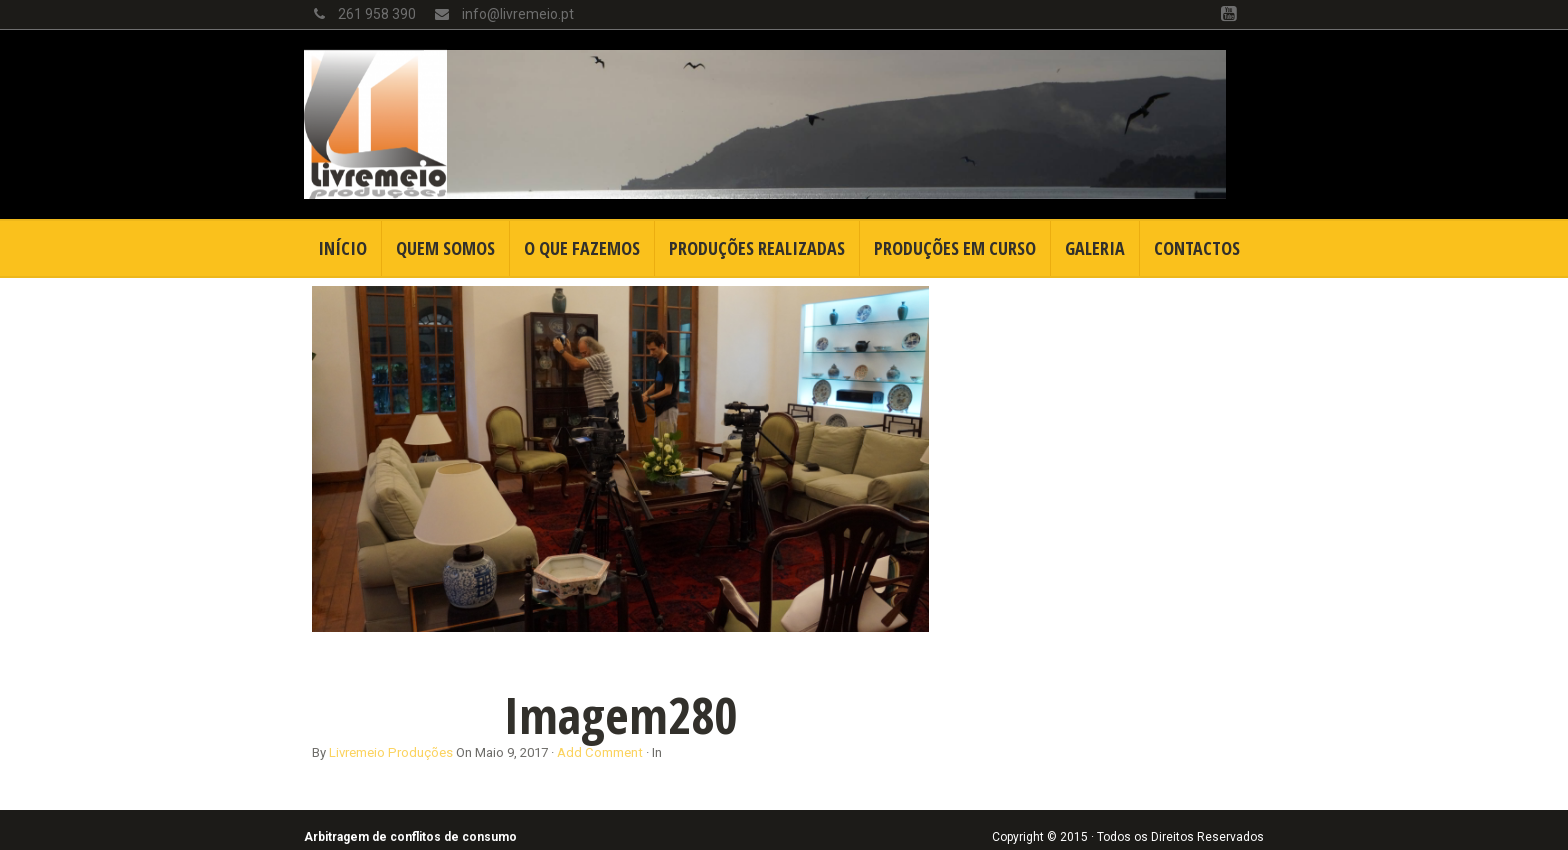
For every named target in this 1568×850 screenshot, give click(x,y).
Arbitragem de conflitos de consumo (410, 837)
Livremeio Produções (391, 752)
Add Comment (600, 752)
